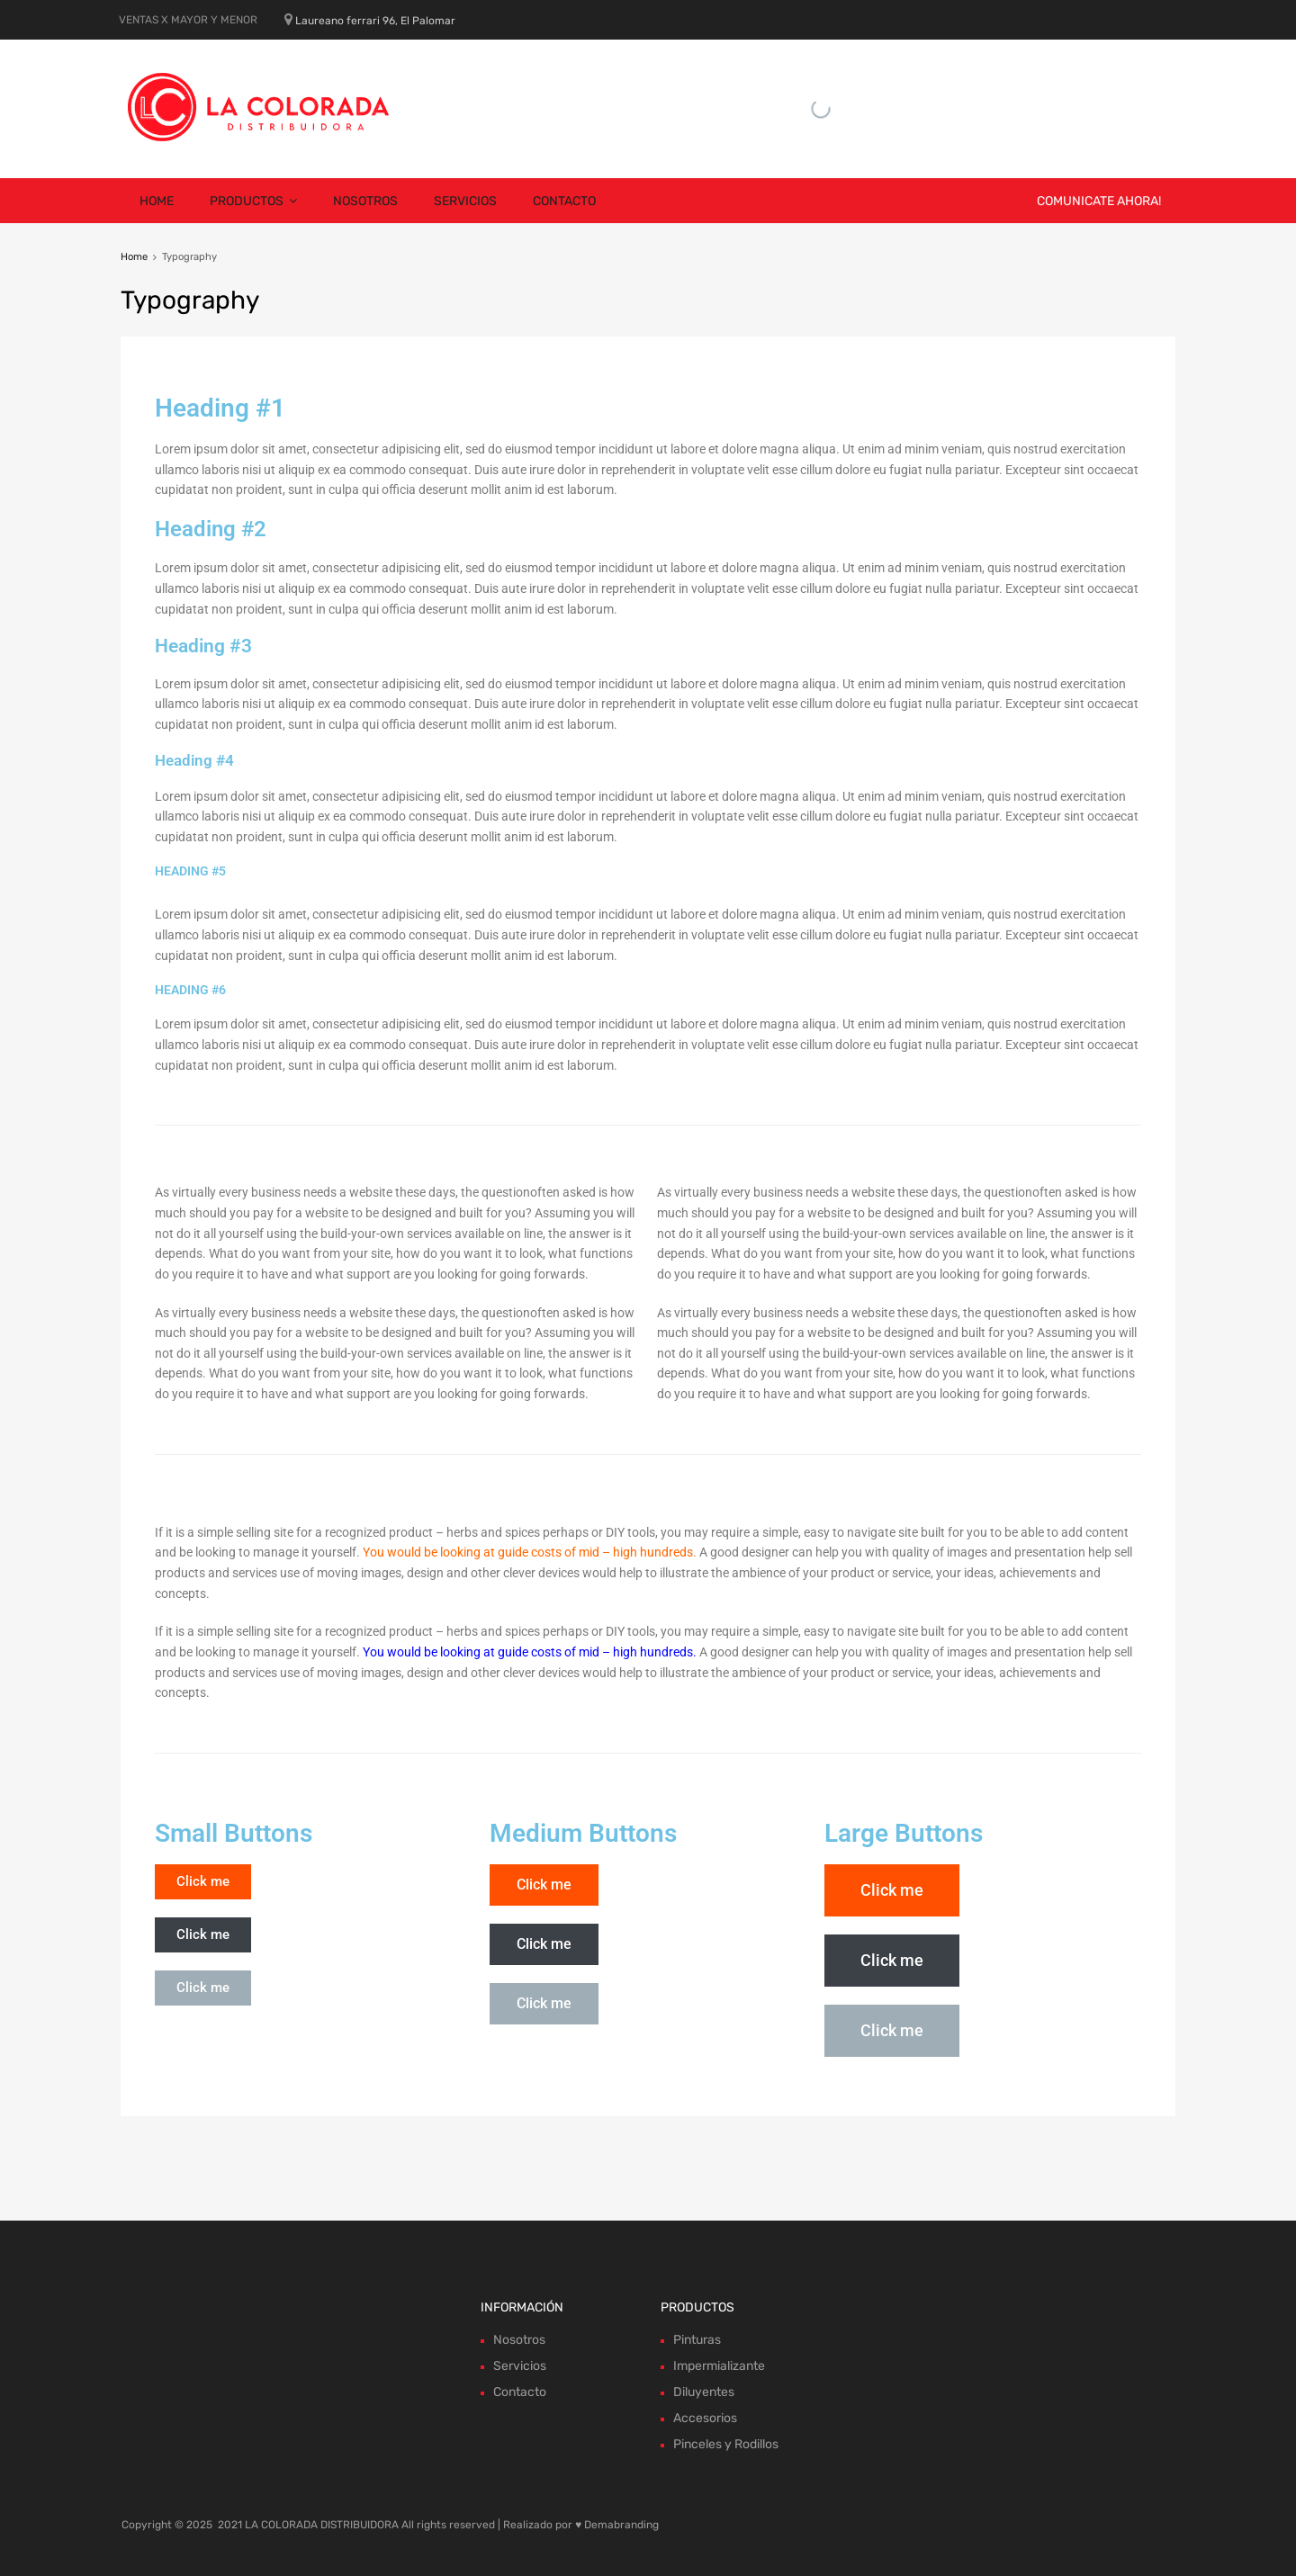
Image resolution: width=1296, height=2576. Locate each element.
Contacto (564, 201)
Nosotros (365, 201)
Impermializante (719, 2366)
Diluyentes (703, 2392)
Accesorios (705, 2418)
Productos (253, 201)
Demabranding (621, 2524)
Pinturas (697, 2339)
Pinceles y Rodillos (725, 2444)
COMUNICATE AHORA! (1099, 201)
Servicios (465, 201)
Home (157, 201)
